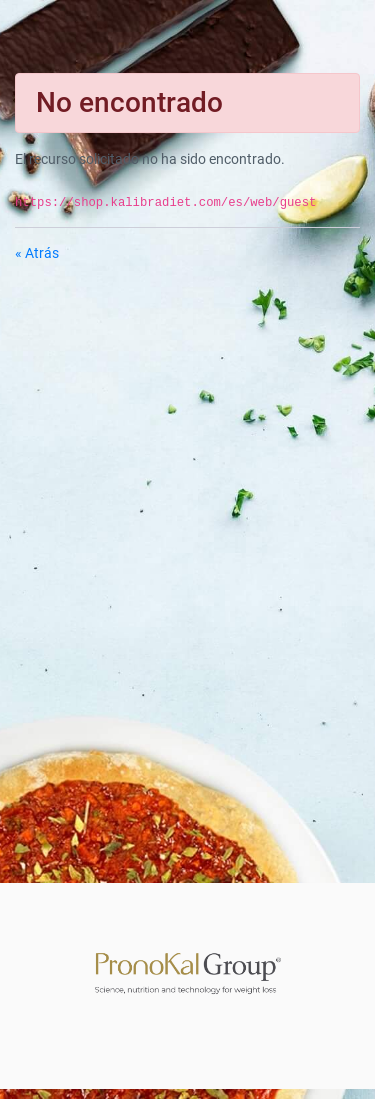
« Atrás (37, 253)
